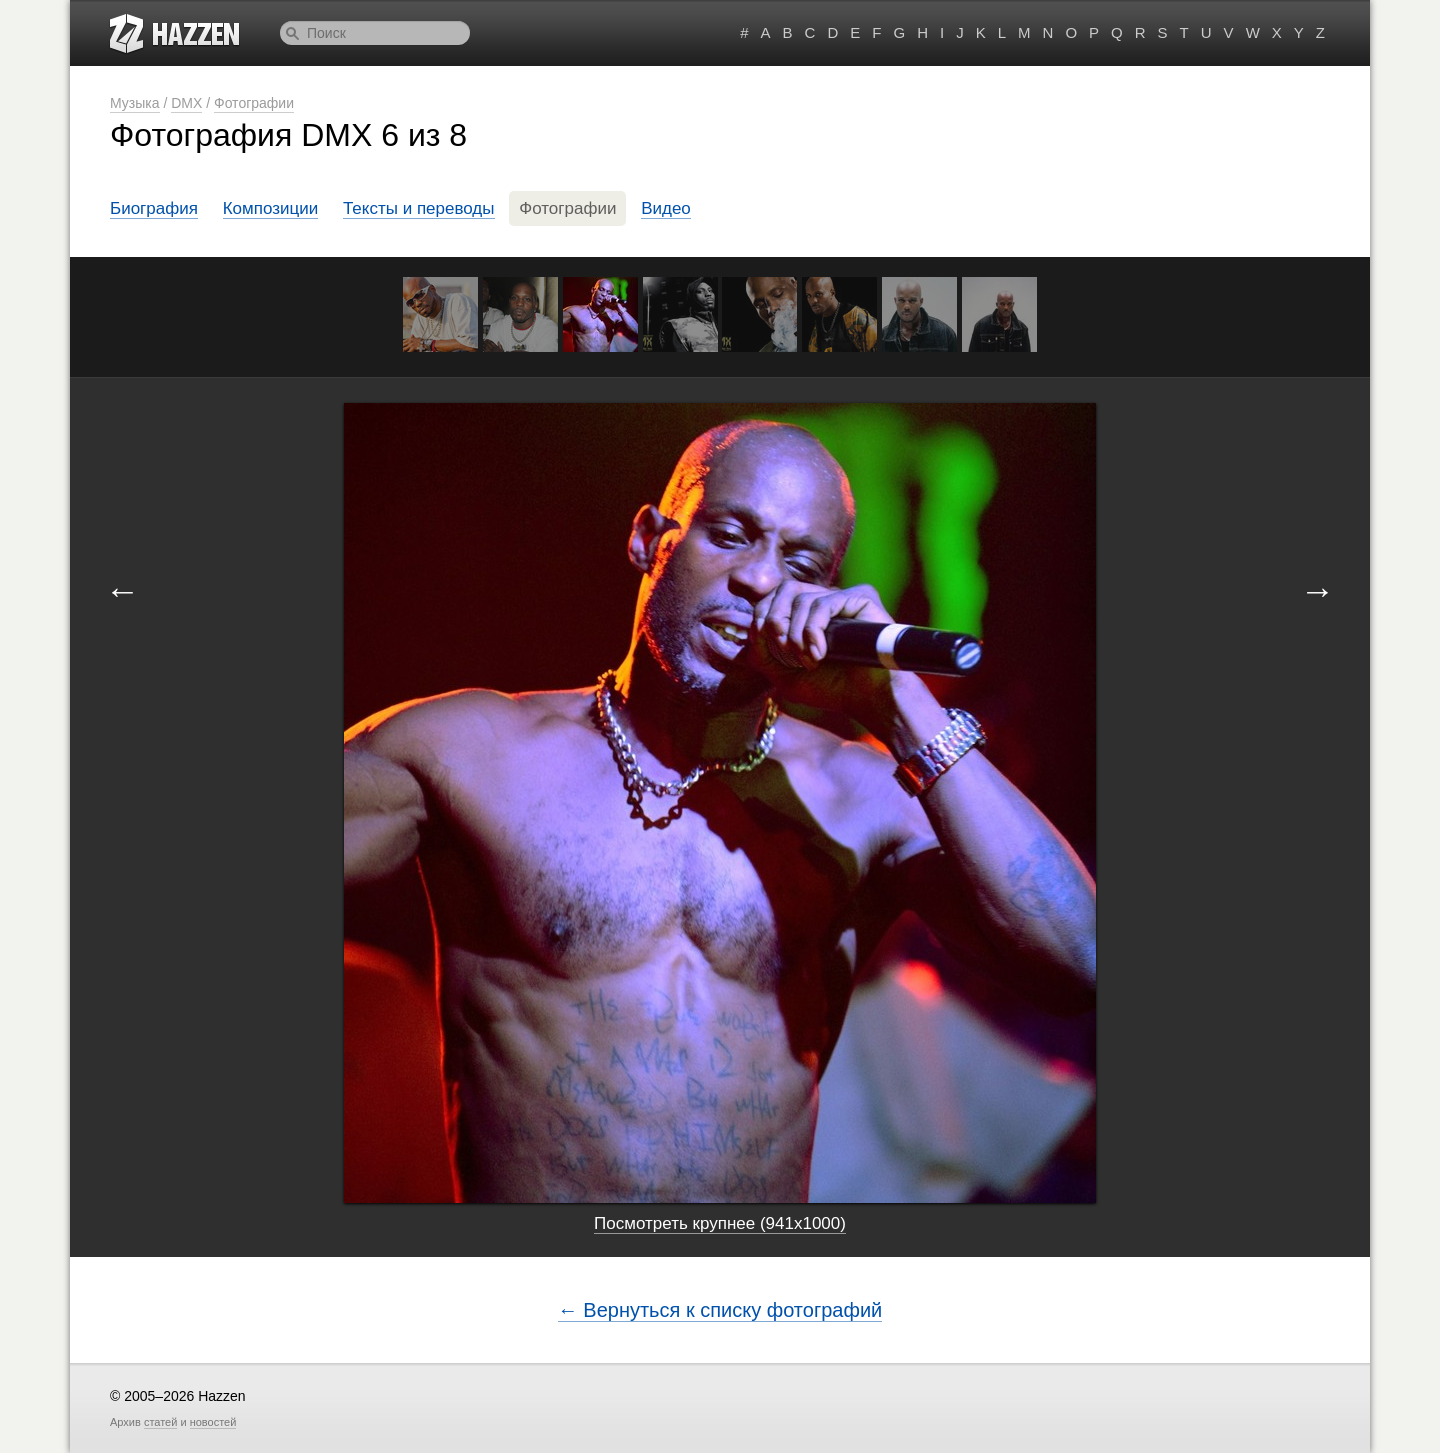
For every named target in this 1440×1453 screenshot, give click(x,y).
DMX (186, 103)
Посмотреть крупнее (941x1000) (720, 1223)
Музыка (135, 103)
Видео (666, 208)
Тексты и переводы (419, 208)
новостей (213, 1422)
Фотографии (254, 103)
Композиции (271, 208)
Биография (154, 208)
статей (160, 1422)
